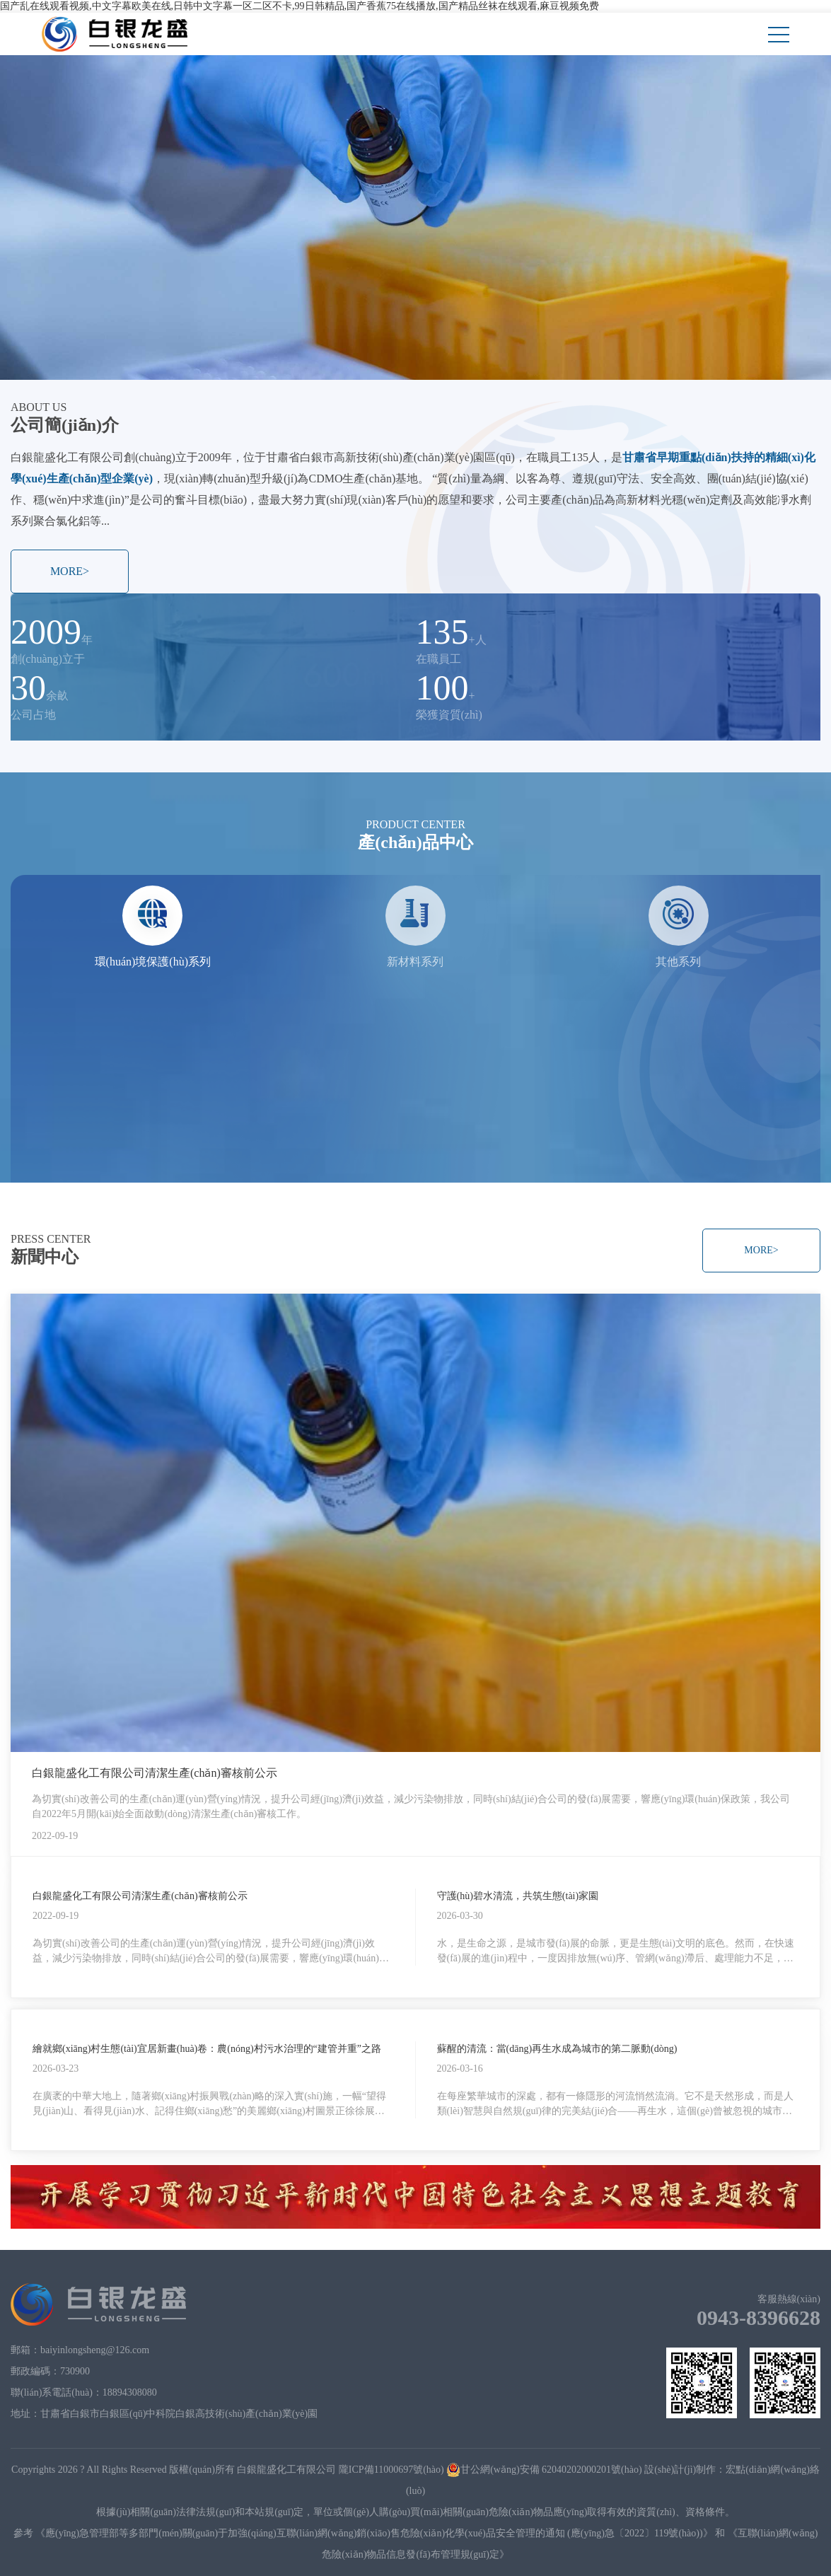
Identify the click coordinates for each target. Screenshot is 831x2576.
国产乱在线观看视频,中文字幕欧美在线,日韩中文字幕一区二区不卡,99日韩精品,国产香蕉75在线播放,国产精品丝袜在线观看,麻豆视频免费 (299, 6)
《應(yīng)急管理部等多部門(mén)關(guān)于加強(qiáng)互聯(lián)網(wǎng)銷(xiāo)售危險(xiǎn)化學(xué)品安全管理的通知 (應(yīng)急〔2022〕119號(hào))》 (374, 2533)
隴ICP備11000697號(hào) (391, 2469)
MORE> (69, 571)
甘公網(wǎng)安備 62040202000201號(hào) (543, 2469)
